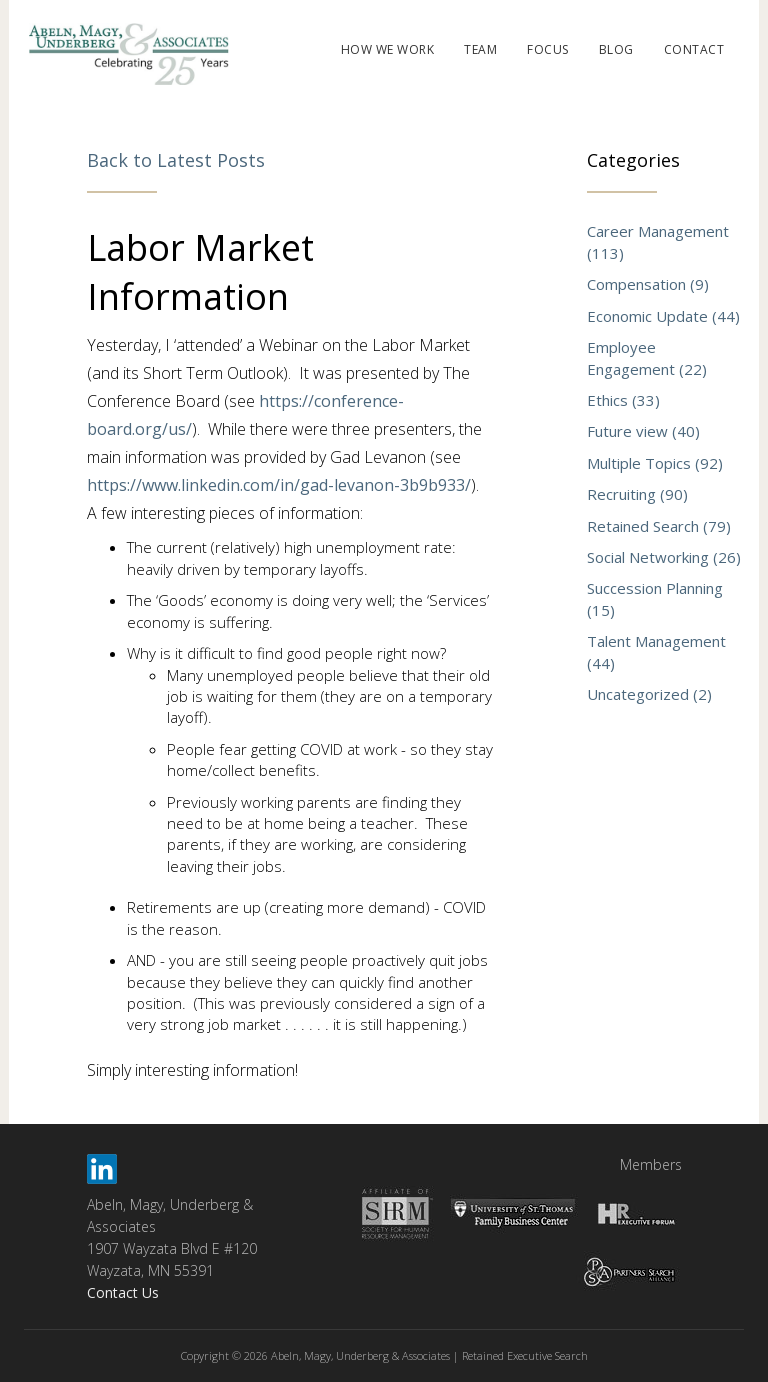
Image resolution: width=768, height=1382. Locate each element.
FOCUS (548, 49)
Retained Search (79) (659, 526)
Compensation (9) (648, 284)
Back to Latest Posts (176, 160)
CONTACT (694, 49)
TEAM (480, 49)
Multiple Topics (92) (655, 463)
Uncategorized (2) (649, 694)
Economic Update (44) (663, 316)
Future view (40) (643, 431)
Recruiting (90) (637, 494)
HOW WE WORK (388, 49)
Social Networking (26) (664, 557)
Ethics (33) (623, 400)
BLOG (616, 49)
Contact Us (123, 1292)
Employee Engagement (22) (647, 357)
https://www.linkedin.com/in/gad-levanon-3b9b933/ (279, 485)
